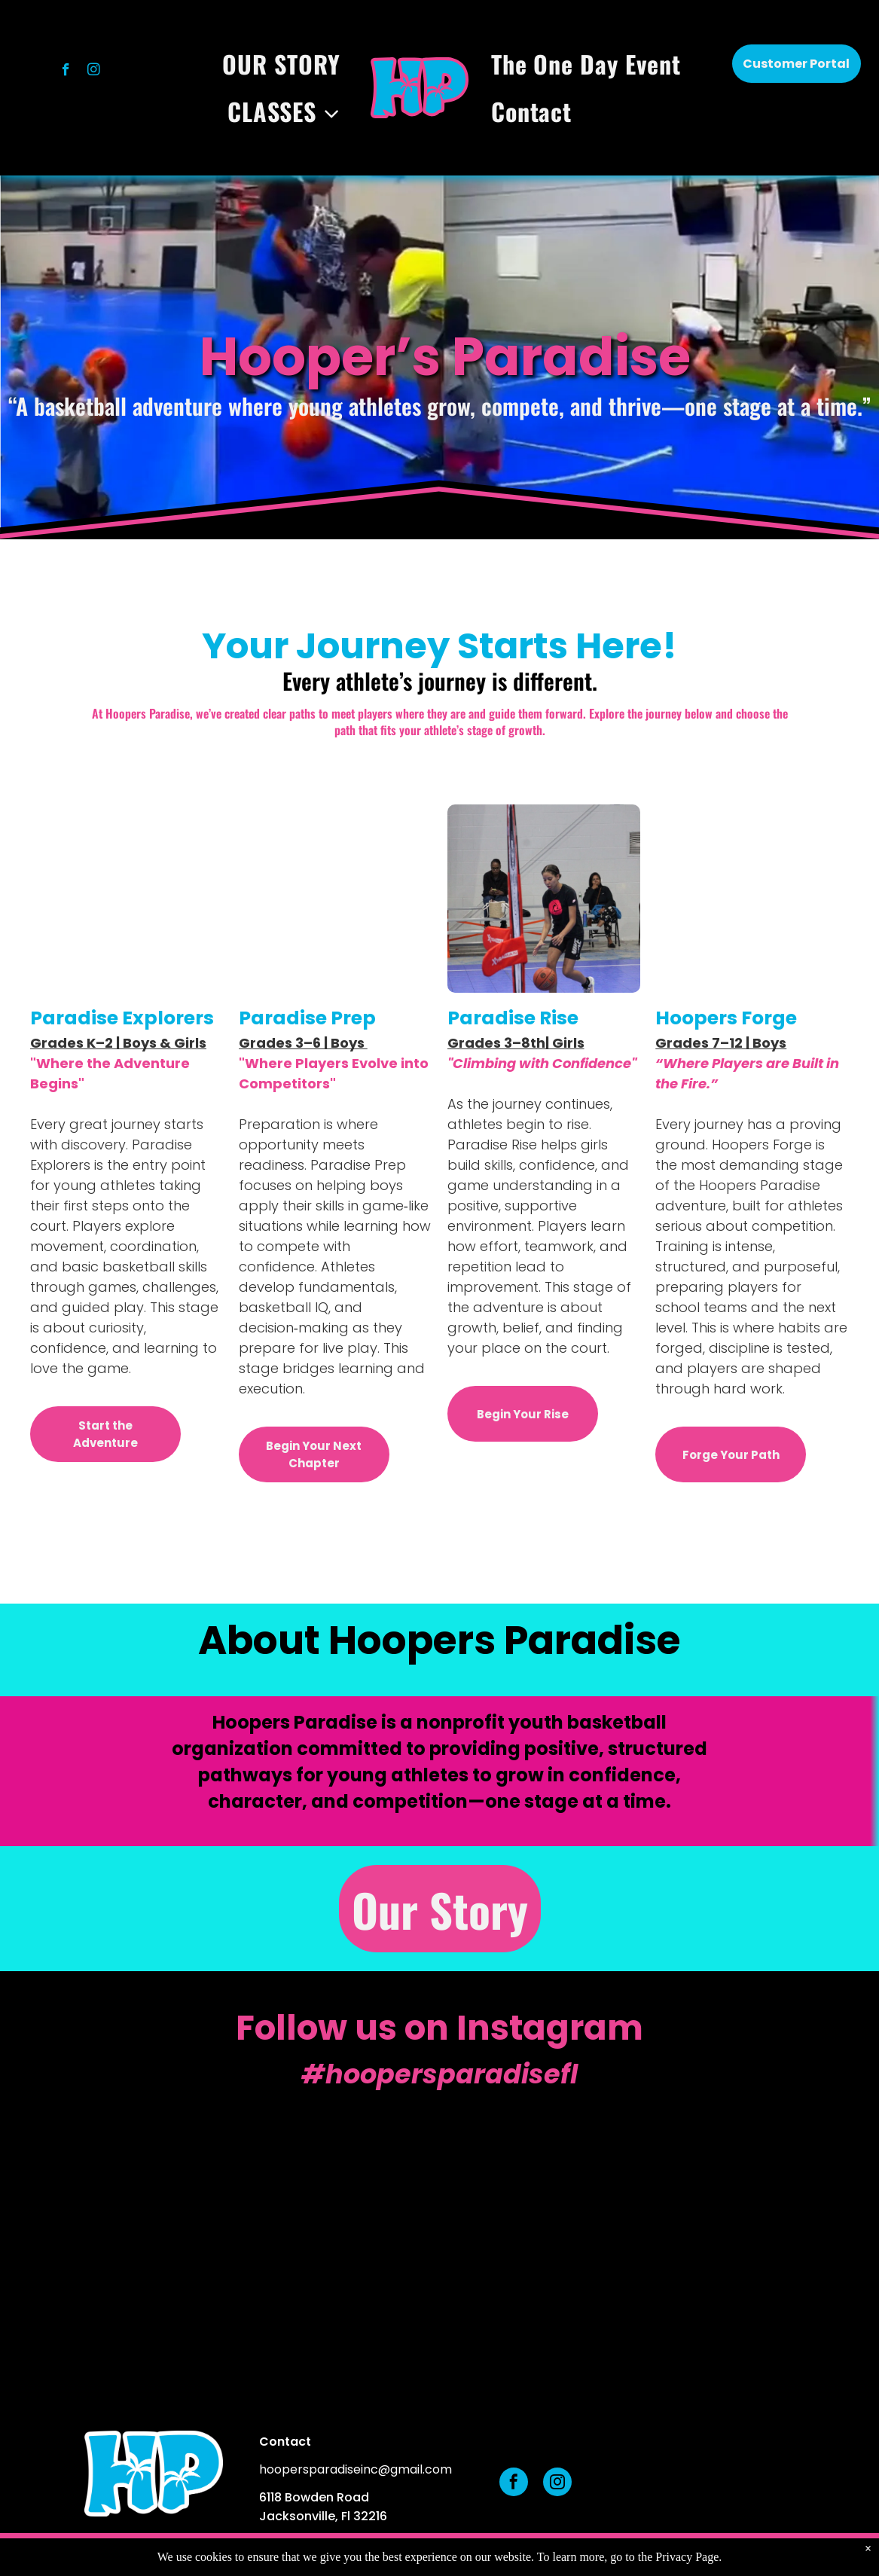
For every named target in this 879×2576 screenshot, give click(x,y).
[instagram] (93, 71)
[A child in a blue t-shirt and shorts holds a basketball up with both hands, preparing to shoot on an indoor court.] (550, 2231)
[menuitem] (285, 63)
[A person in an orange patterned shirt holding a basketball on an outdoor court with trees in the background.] (769, 2231)
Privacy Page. (688, 2556)
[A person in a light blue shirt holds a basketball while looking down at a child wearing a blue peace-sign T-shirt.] (110, 2231)
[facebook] (65, 71)
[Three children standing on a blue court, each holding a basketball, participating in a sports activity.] (330, 2231)
